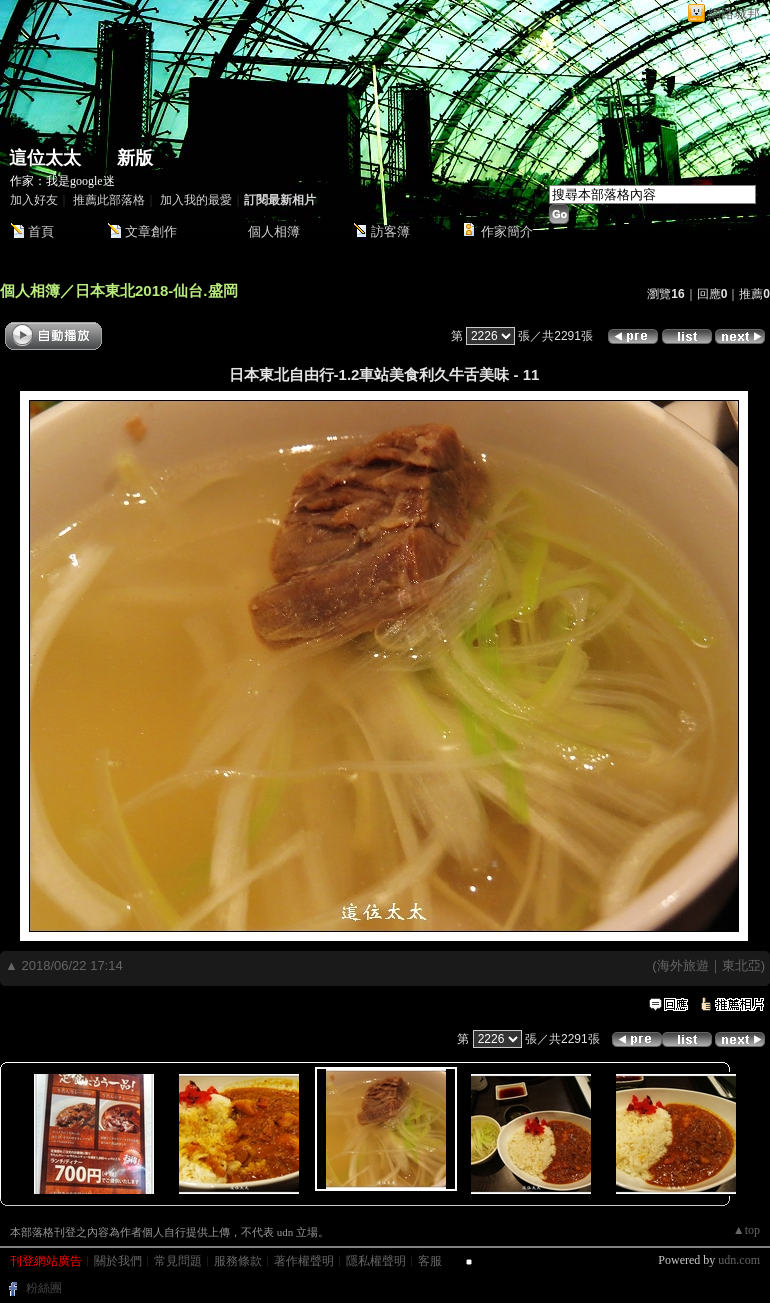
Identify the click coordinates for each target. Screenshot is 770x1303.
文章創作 (151, 231)
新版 (135, 158)
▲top (746, 1230)
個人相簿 (274, 231)
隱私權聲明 (376, 1261)
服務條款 (238, 1261)
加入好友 (34, 200)
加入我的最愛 (196, 200)
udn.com (739, 1260)
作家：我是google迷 (62, 181)
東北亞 (741, 965)
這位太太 (45, 158)
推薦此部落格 (109, 200)
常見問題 (178, 1261)
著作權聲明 (304, 1261)
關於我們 (118, 1261)
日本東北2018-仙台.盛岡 (156, 290)
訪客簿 (390, 231)
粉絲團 (44, 1288)
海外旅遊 (683, 965)
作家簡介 (507, 231)
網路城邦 (734, 13)
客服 (430, 1261)
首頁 (41, 231)
